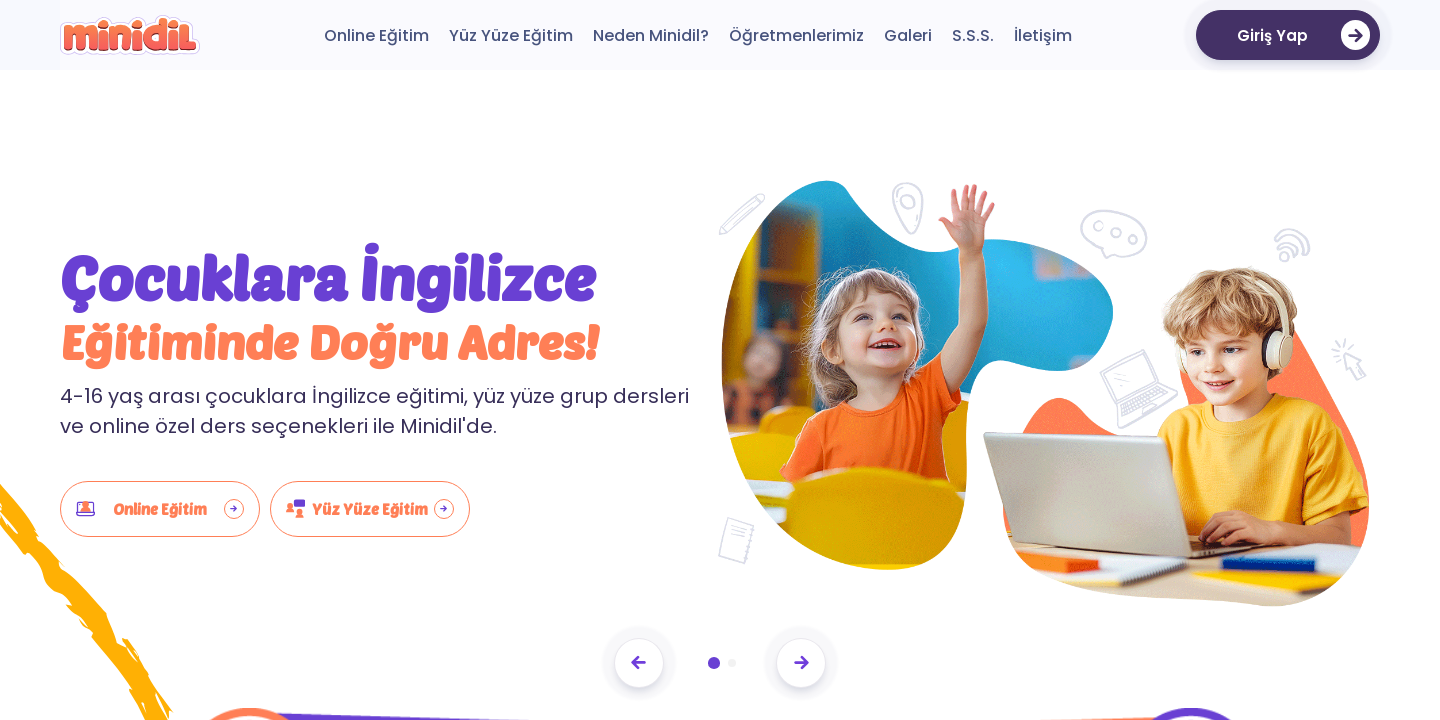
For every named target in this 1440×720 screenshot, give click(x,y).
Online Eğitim (160, 509)
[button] (714, 663)
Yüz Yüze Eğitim (370, 509)
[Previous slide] (639, 663)
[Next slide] (801, 663)
